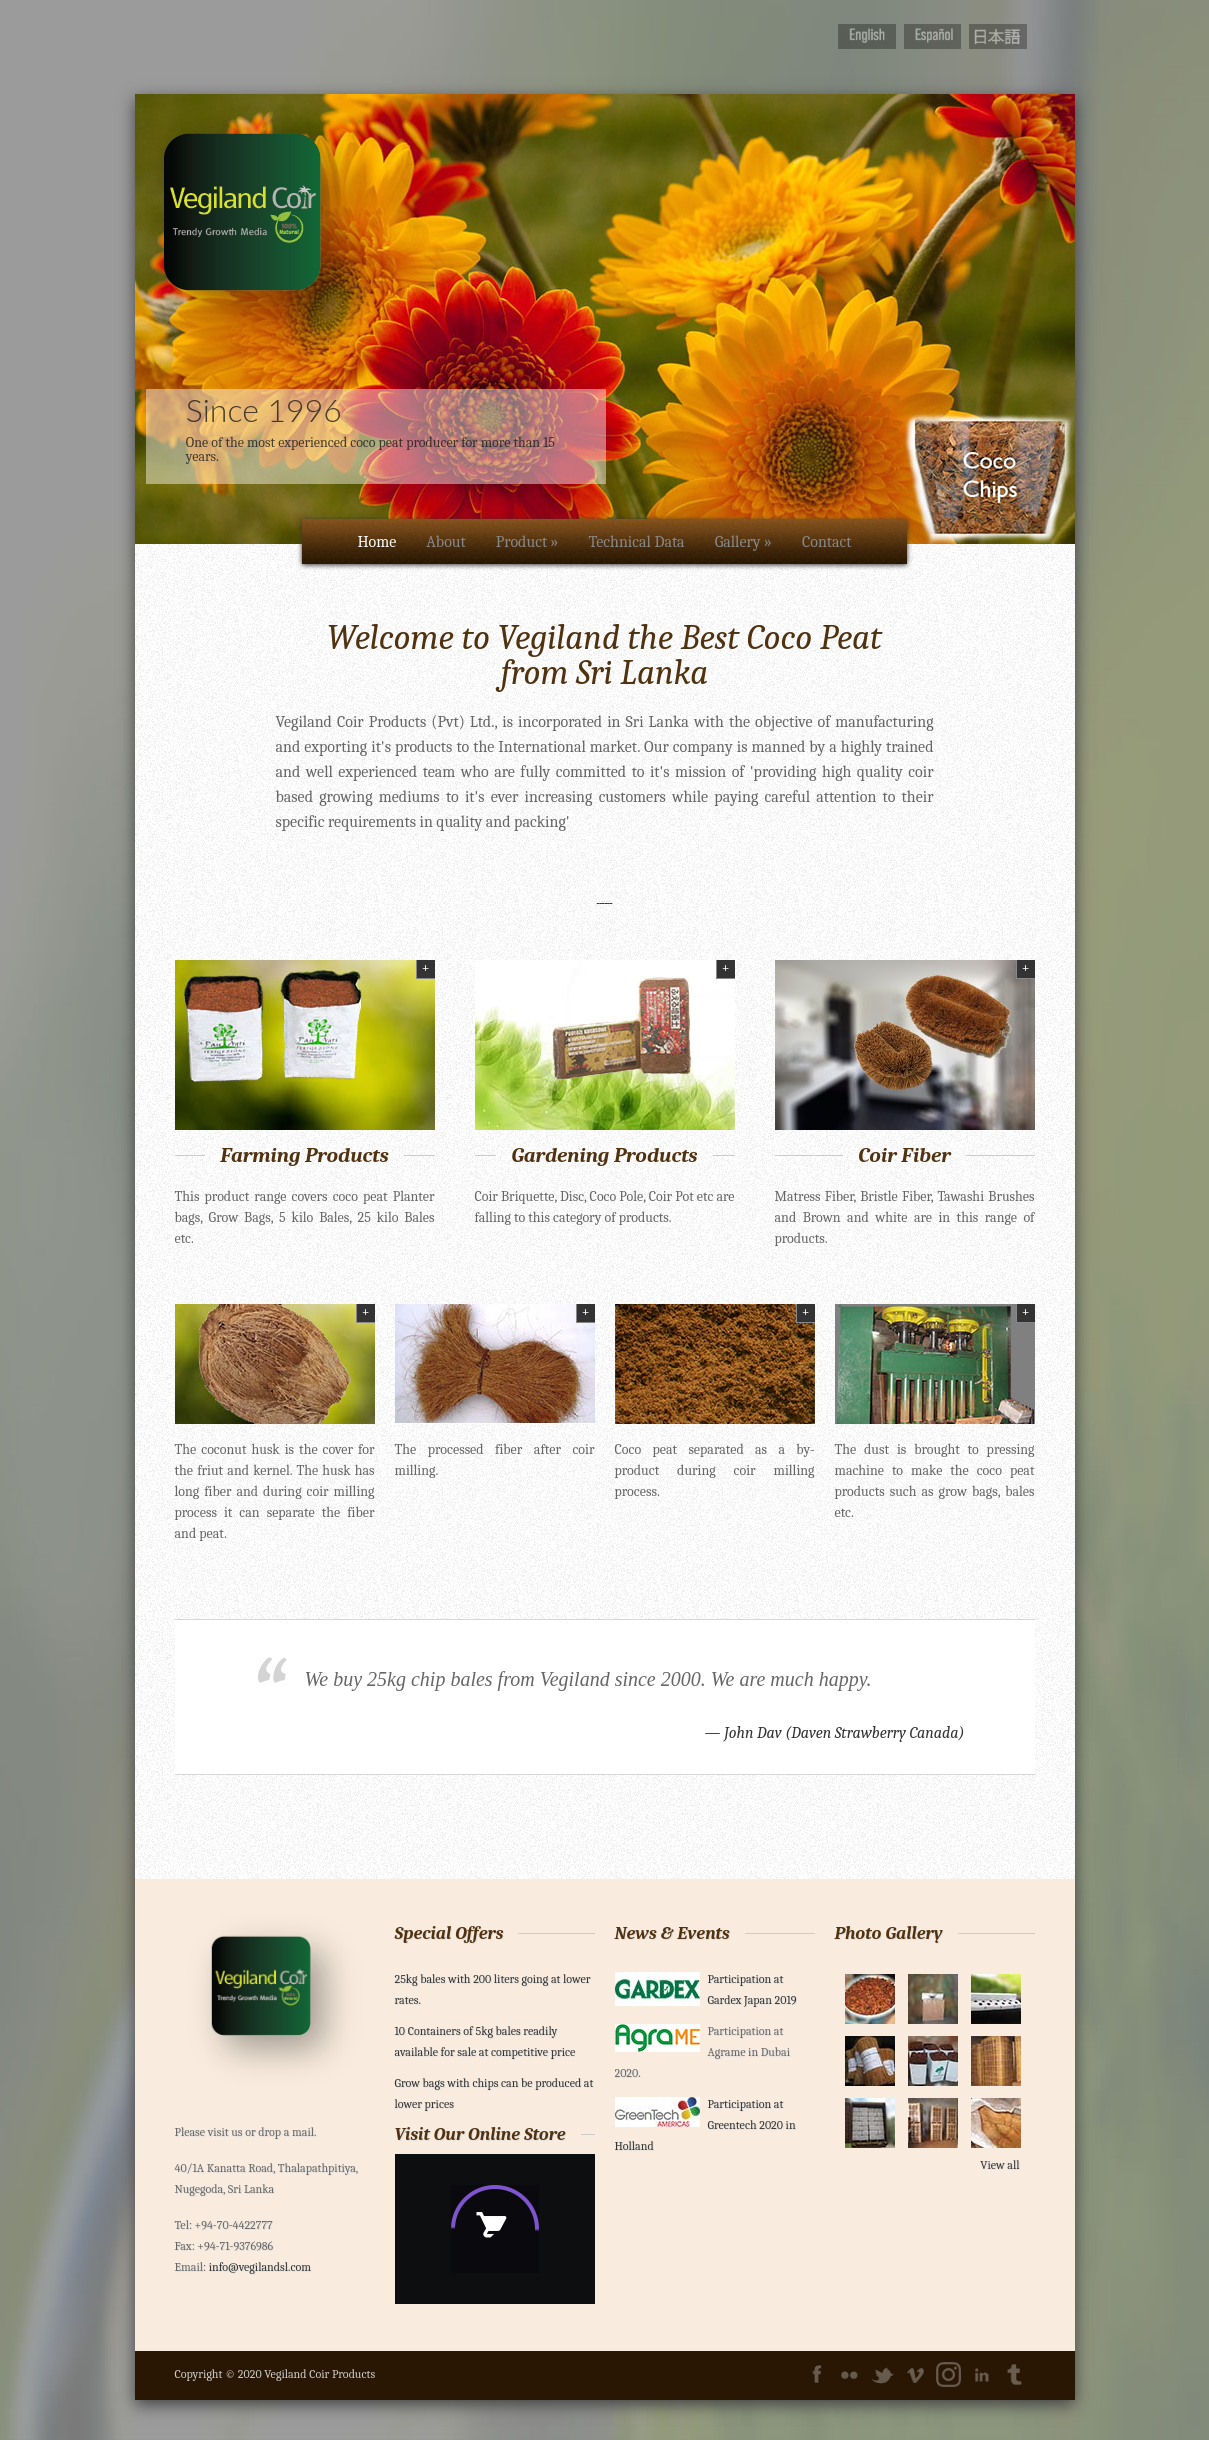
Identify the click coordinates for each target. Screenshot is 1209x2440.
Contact (827, 542)
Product (527, 542)
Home (376, 542)
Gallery (743, 542)
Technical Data (636, 542)
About (445, 542)
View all (999, 2165)
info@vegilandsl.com (260, 2267)
